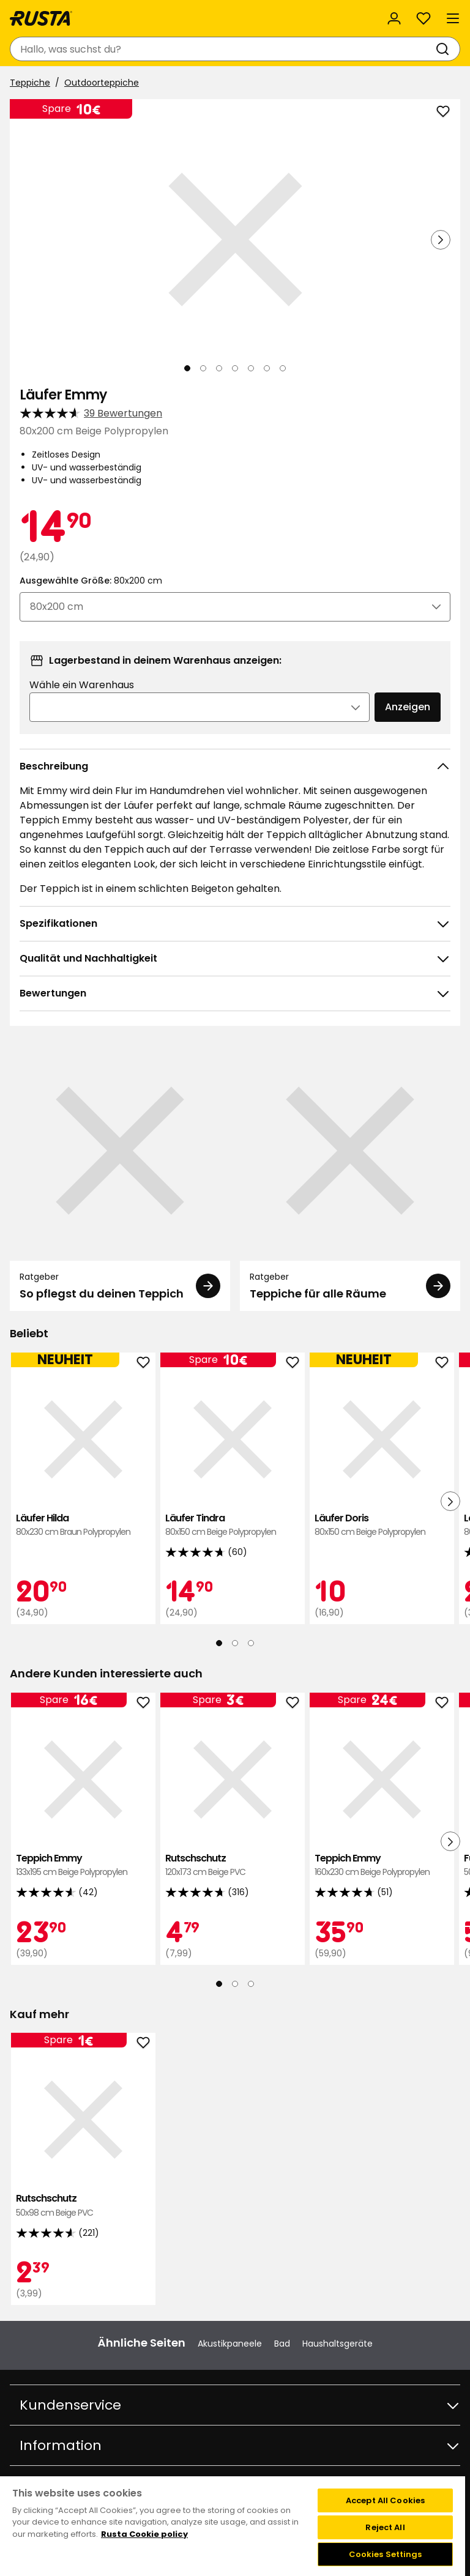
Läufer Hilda (83, 1525)
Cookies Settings (385, 2554)
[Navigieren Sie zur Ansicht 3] (219, 368)
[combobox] (222, 49)
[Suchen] (445, 49)
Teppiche (30, 82)
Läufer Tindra (232, 1525)
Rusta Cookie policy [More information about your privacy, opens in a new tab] (144, 2534)
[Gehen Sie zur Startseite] (41, 18)
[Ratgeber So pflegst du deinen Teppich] (120, 1176)
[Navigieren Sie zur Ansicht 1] (187, 368)
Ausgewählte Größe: (91, 580)
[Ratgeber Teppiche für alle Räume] (350, 1176)
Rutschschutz (232, 1865)
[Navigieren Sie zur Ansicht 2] (203, 368)
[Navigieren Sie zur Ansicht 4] (235, 368)
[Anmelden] (394, 18)
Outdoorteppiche (101, 82)
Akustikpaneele (230, 2343)
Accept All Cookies (385, 2500)
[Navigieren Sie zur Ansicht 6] (267, 368)
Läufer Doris (382, 1525)
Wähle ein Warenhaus (81, 685)
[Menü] (453, 18)
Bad (282, 2343)
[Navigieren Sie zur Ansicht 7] (283, 368)
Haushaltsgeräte (337, 2343)
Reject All (385, 2527)
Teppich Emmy (83, 1865)
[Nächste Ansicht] (440, 240)
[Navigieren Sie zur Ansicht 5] (251, 368)
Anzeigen (407, 707)
